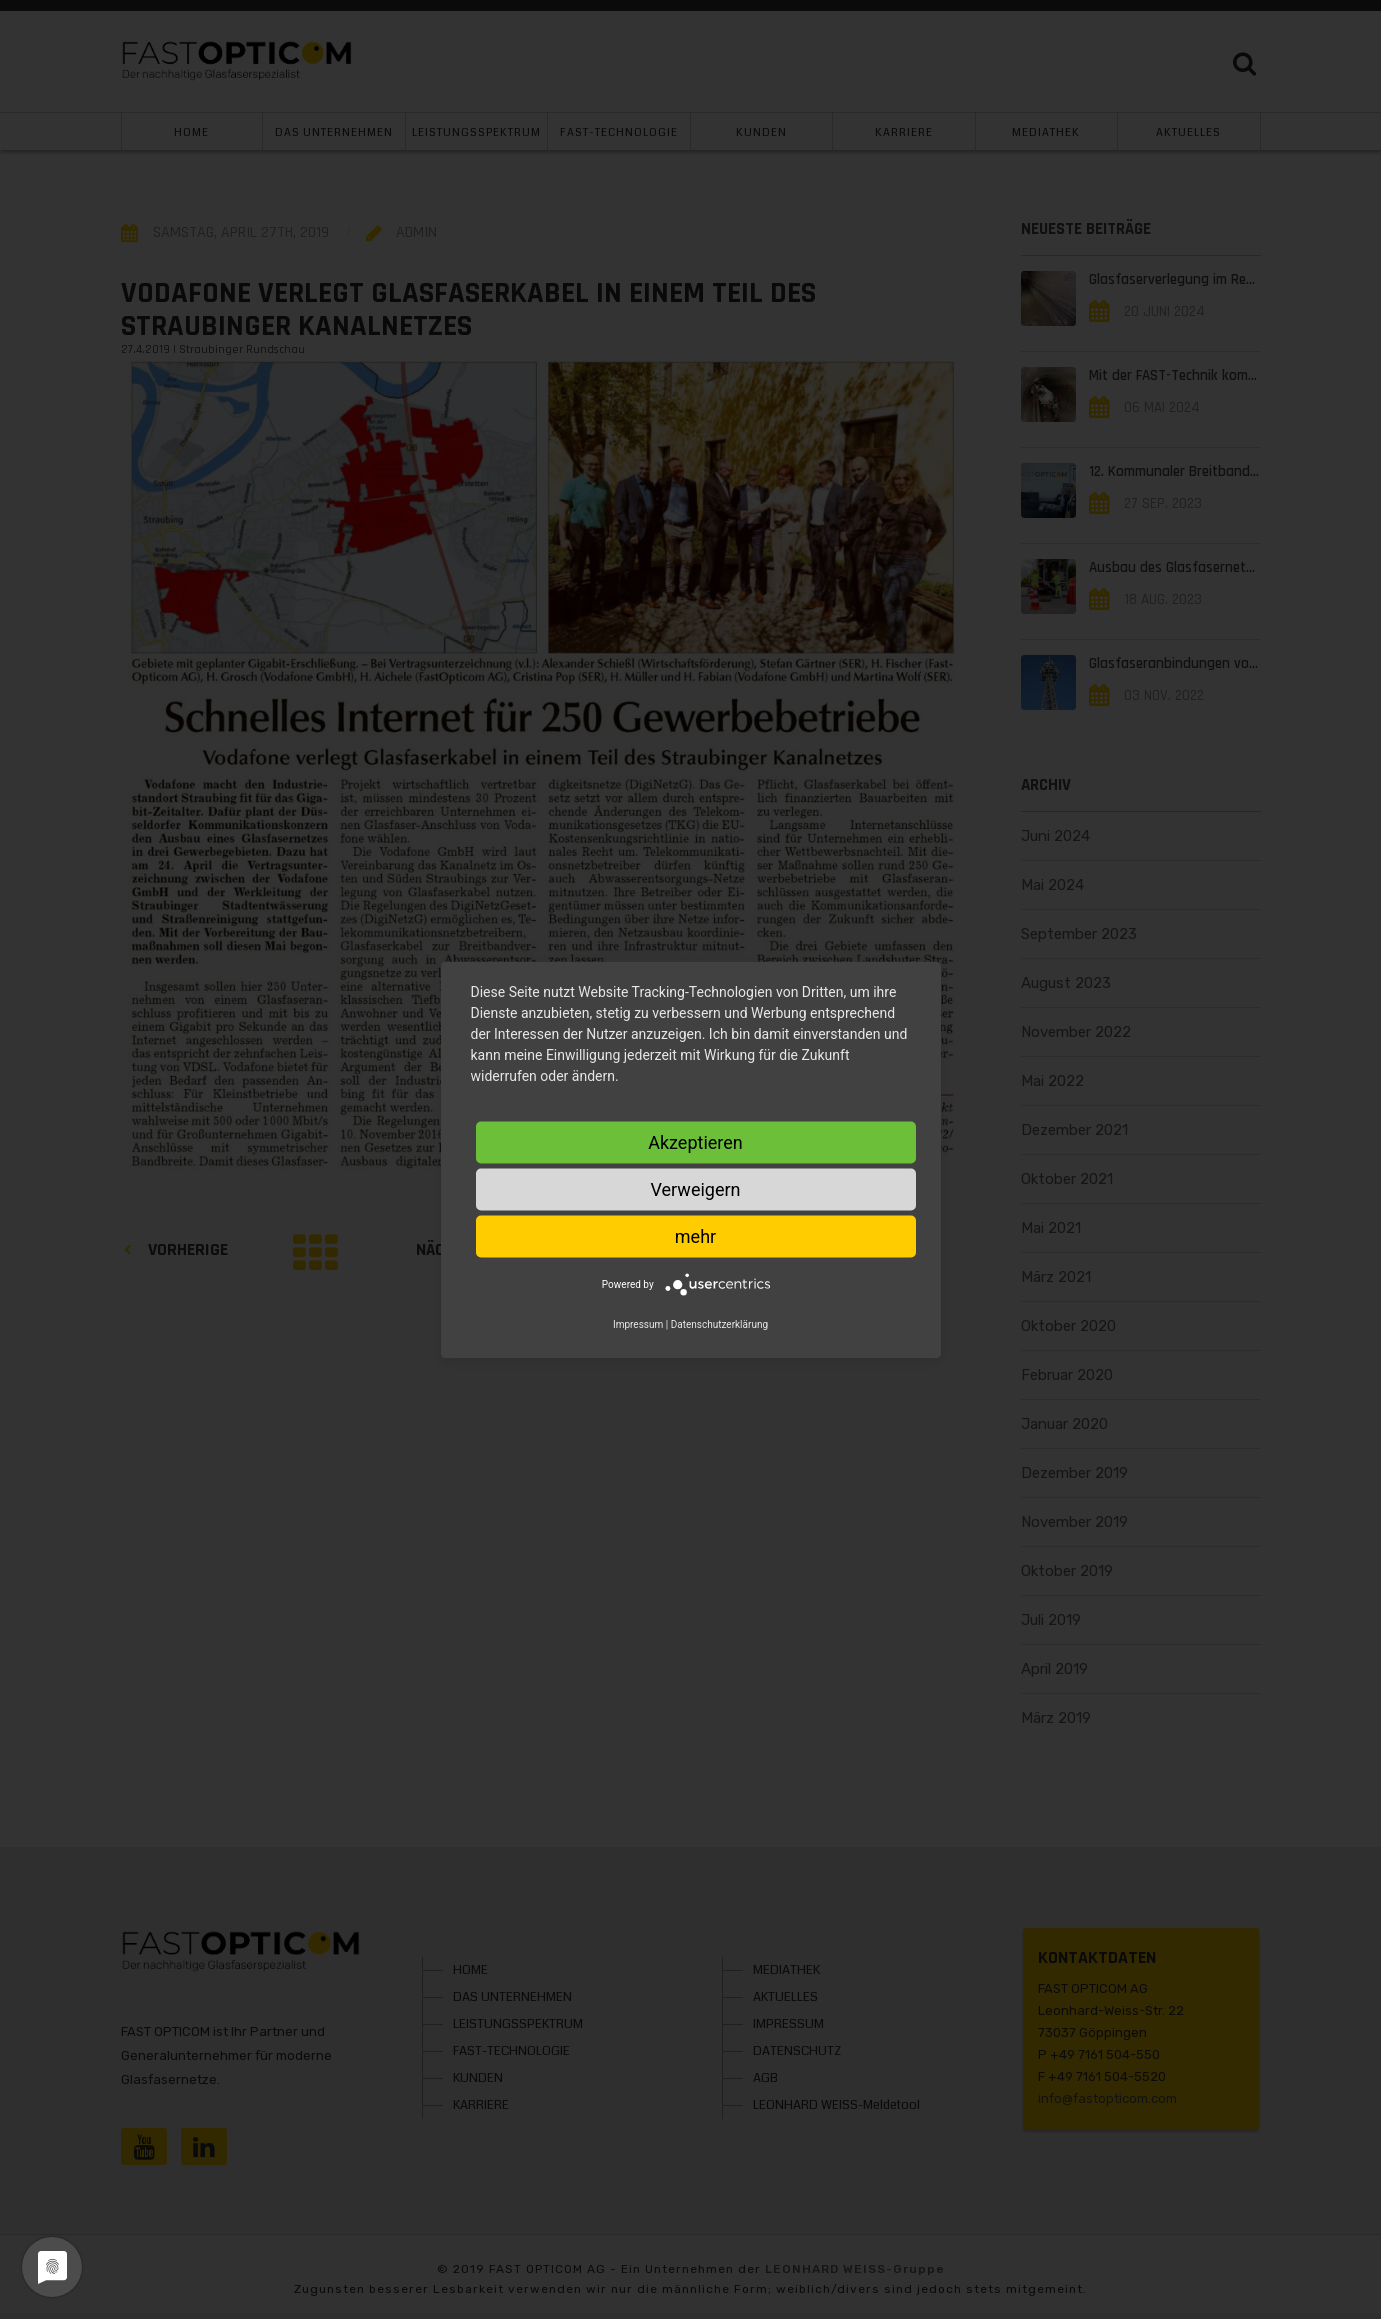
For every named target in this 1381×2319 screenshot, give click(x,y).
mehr (695, 1235)
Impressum (638, 1323)
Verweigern (695, 1188)
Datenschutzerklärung (719, 1323)
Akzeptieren (695, 1141)
